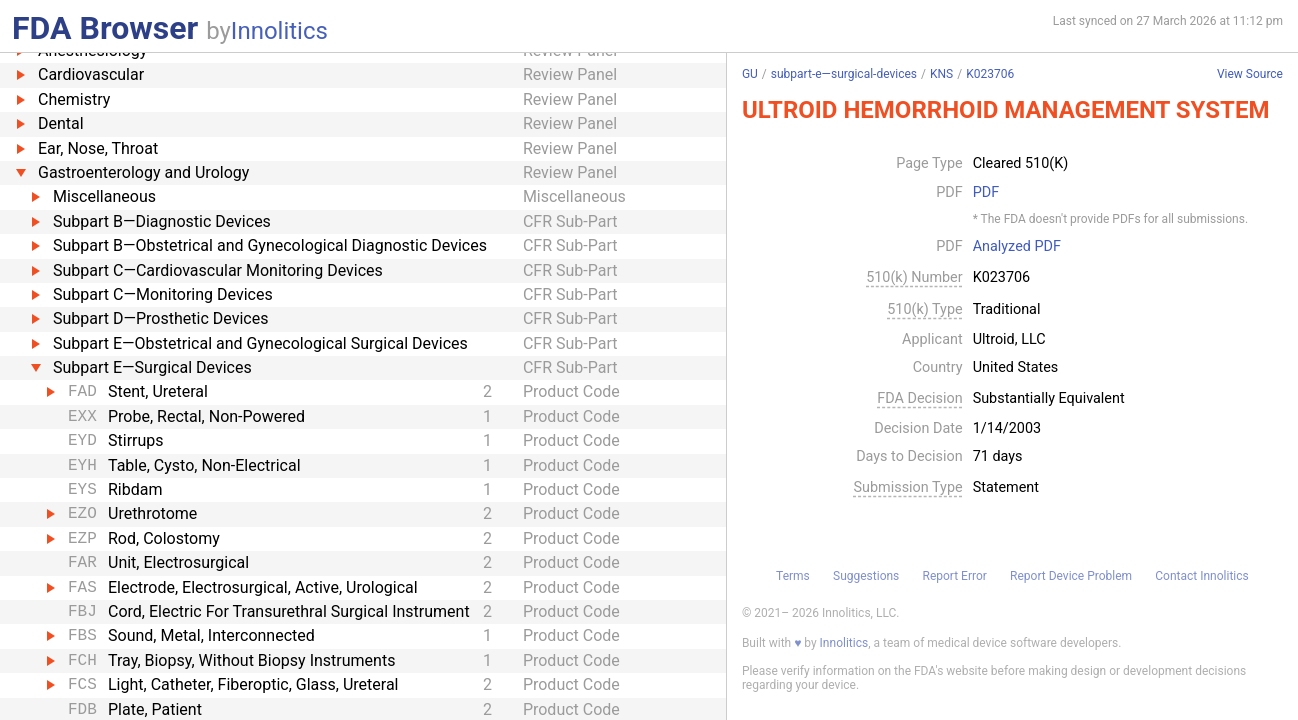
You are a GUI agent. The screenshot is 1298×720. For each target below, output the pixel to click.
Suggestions (866, 576)
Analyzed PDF (1017, 247)
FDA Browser (105, 28)
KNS (941, 74)
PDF (986, 193)
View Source (1250, 74)
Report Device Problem (1071, 576)
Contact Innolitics (1201, 576)
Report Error (955, 576)
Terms (793, 576)
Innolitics (279, 31)
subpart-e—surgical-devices (844, 74)
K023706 (990, 74)
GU (750, 74)
